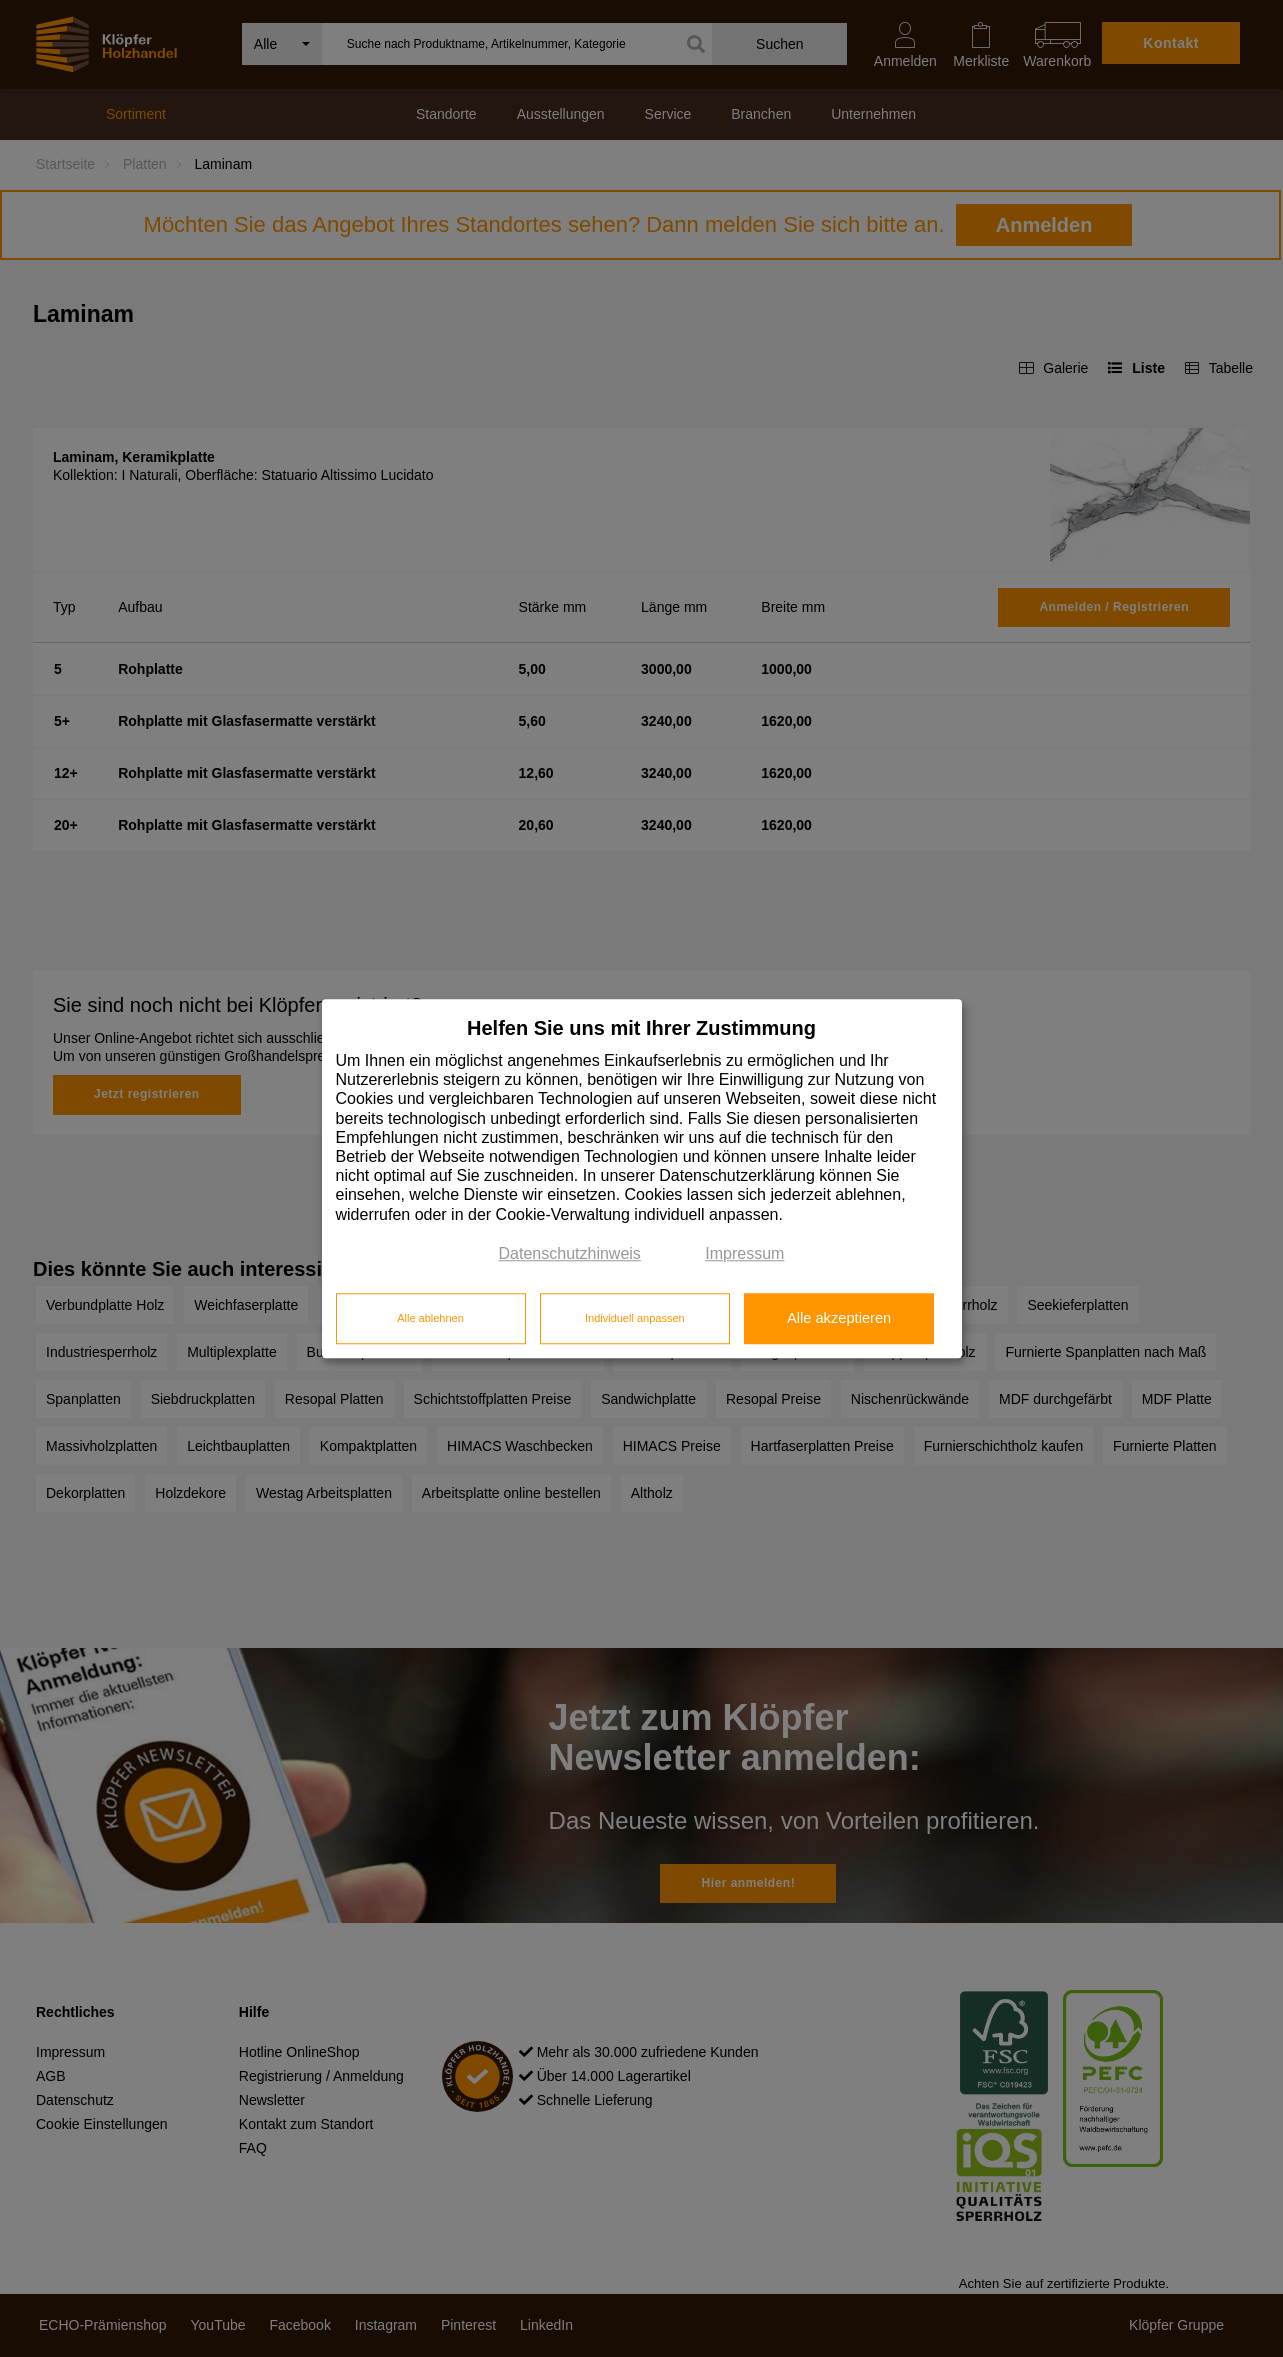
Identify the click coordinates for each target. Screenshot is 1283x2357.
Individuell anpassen (635, 1319)
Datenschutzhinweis (570, 1253)
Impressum (744, 1253)
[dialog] (642, 1178)
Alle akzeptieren (839, 1319)
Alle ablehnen (430, 1319)
